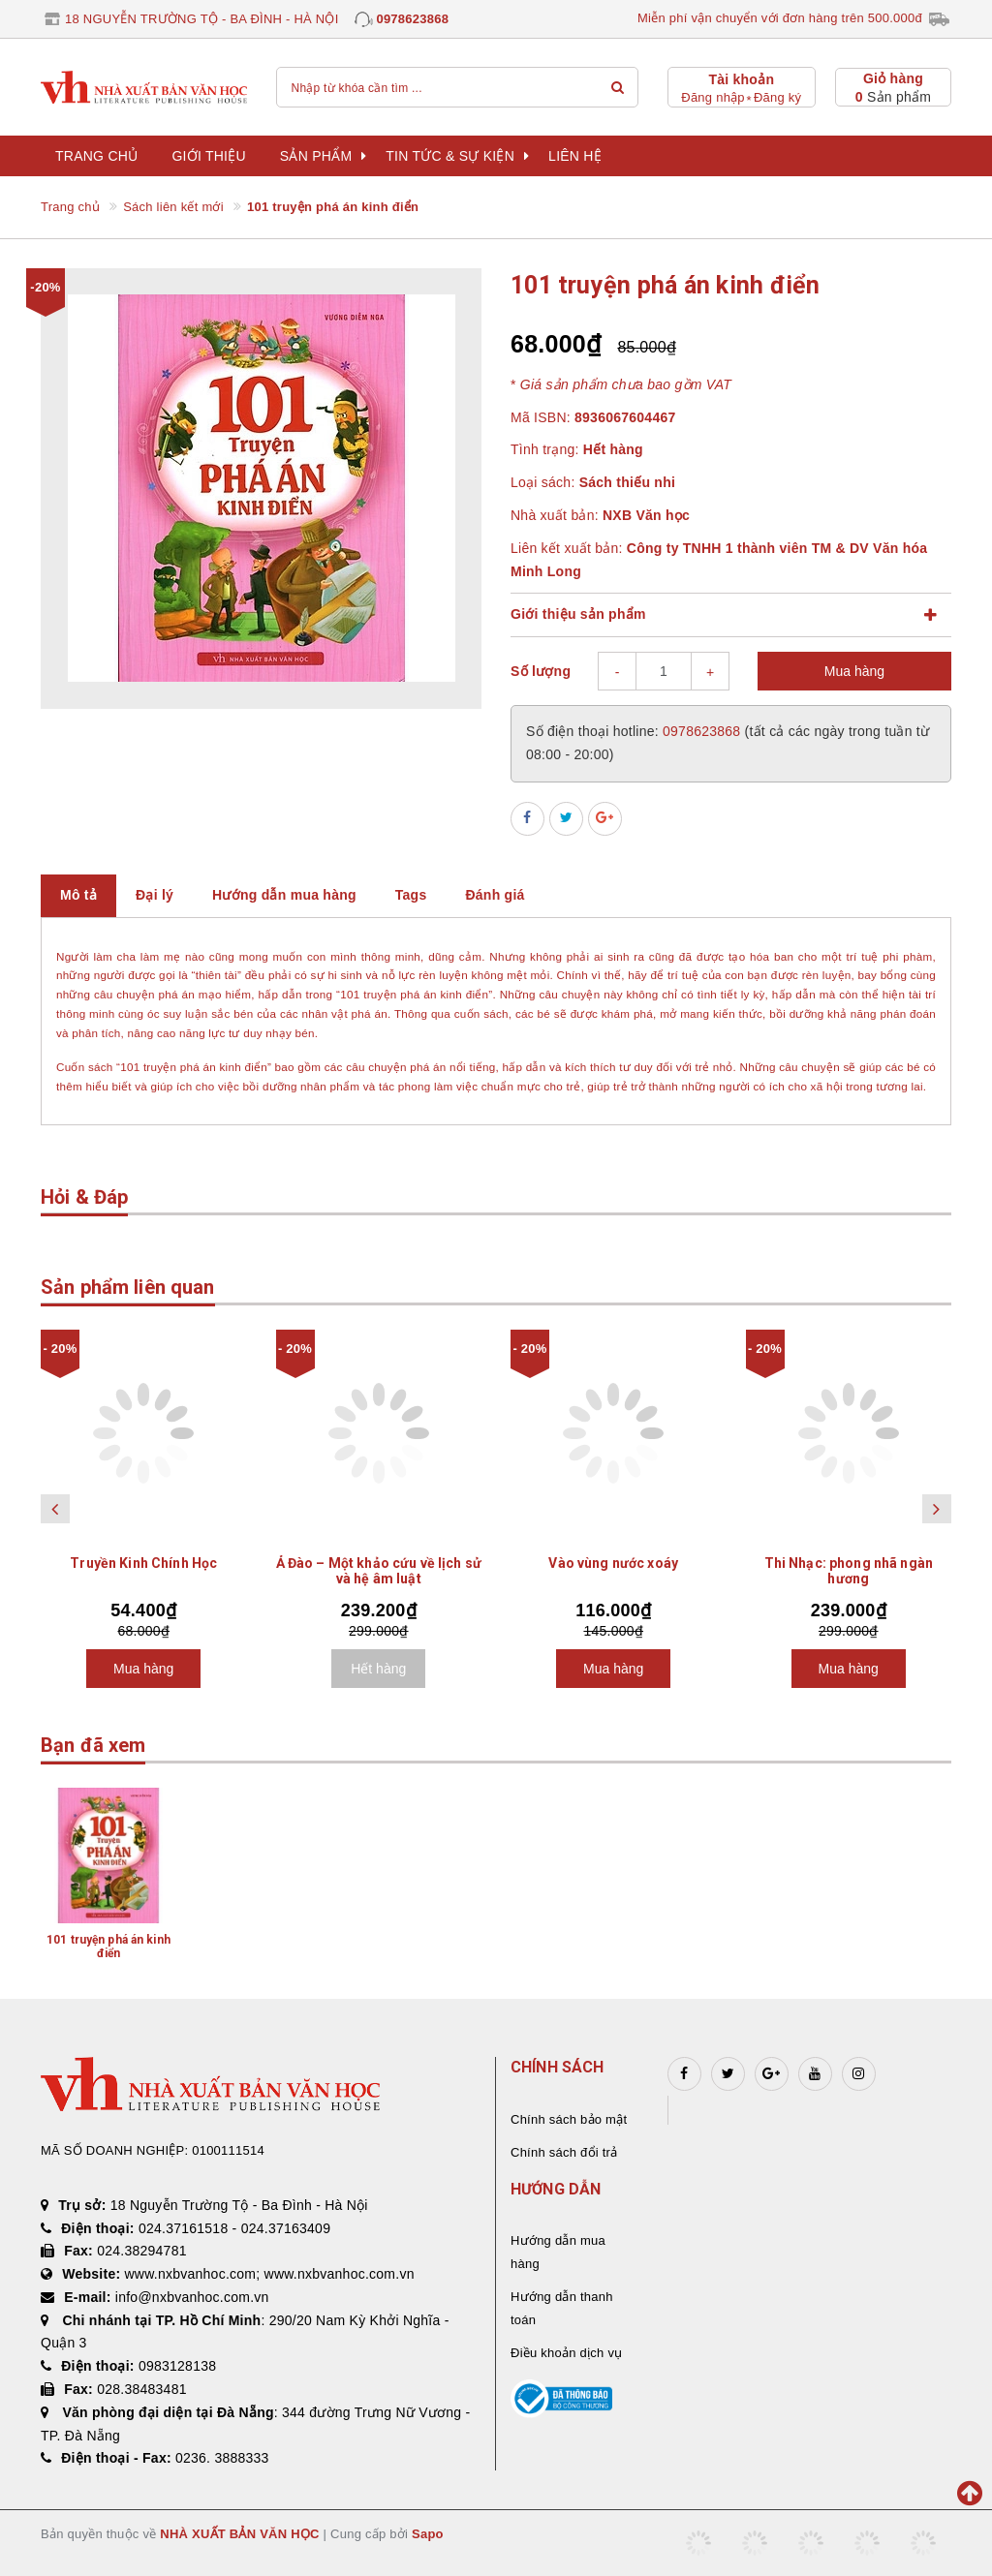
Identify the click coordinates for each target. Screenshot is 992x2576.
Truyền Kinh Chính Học (143, 1563)
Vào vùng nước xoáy (613, 1563)
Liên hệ (575, 156)
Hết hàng (378, 1668)
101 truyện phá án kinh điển (108, 1946)
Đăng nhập (713, 97)
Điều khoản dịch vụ (566, 2353)
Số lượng (541, 671)
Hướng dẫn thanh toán (562, 2308)
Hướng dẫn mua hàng (558, 2252)
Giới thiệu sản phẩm (578, 614)
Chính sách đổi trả (564, 2152)
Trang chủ (96, 156)
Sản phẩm (323, 156)
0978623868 (412, 19)
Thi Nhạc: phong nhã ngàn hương (848, 1570)
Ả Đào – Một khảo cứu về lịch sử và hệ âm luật (378, 1570)
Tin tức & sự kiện (457, 156)
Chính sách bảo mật (569, 2119)
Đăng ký (777, 97)
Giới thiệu (208, 156)
